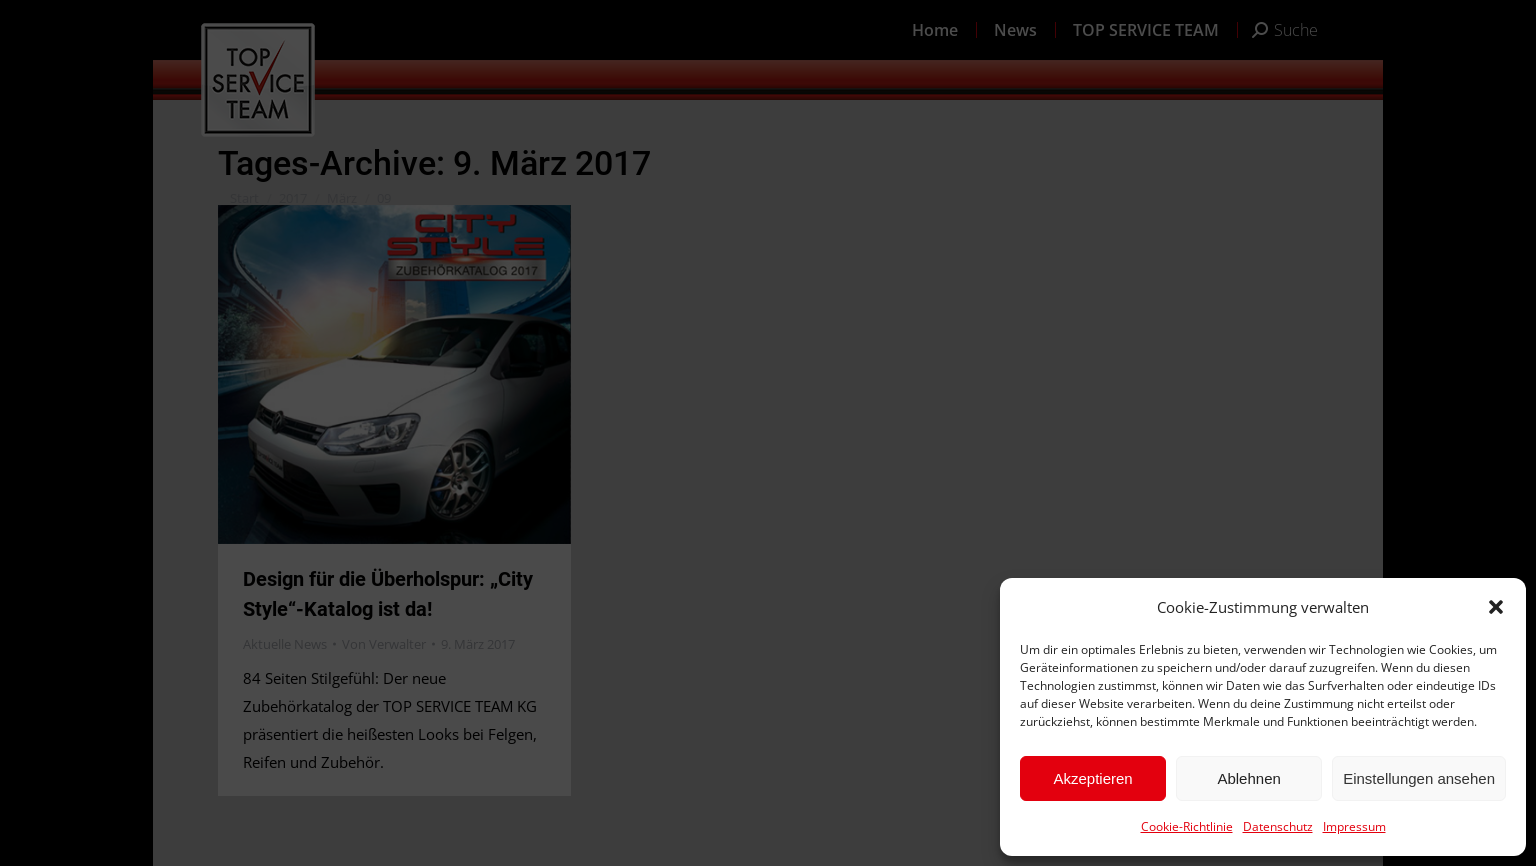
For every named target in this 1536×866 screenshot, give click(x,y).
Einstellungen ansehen (1419, 778)
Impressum (1354, 826)
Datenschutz (1278, 826)
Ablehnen (1248, 778)
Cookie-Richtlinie (1187, 826)
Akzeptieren (1092, 778)
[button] (1496, 607)
